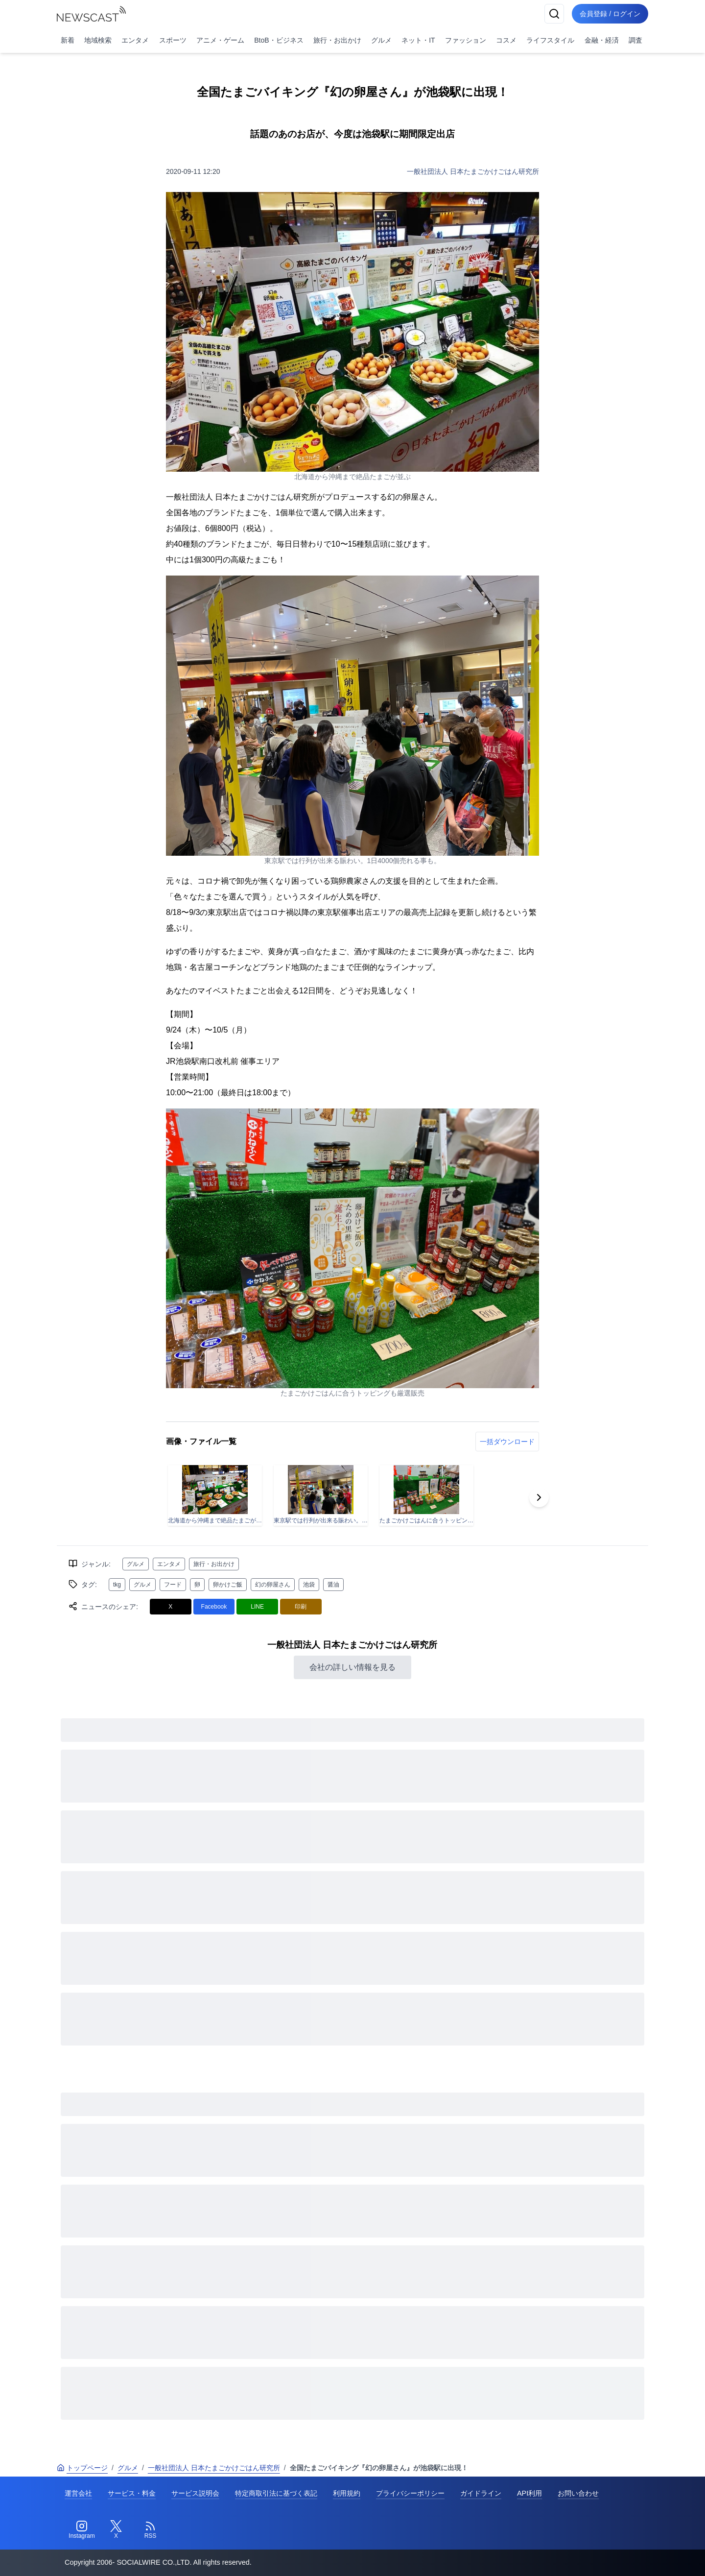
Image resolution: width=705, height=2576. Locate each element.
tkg (117, 1584)
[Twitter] (116, 2530)
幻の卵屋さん (272, 1584)
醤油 (333, 1584)
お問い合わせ (578, 2493)
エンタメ (135, 40)
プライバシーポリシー (410, 2493)
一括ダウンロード (507, 1441)
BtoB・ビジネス (278, 40)
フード (173, 1584)
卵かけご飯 (227, 1584)
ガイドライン (480, 2493)
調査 (635, 40)
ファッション (465, 40)
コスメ (506, 40)
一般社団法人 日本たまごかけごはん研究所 (473, 171)
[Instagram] (82, 2530)
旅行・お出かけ (337, 40)
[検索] (554, 14)
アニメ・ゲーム (220, 40)
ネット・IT (418, 40)
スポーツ (173, 40)
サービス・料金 (132, 2493)
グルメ (381, 40)
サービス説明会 (195, 2493)
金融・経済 (602, 40)
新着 (67, 40)
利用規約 (346, 2493)
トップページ (82, 2468)
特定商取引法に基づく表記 (276, 2493)
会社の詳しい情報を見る (352, 1667)
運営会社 (78, 2493)
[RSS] (150, 2530)
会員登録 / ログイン (610, 14)
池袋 (309, 1584)
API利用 (529, 2493)
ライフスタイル (550, 40)
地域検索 (98, 40)
